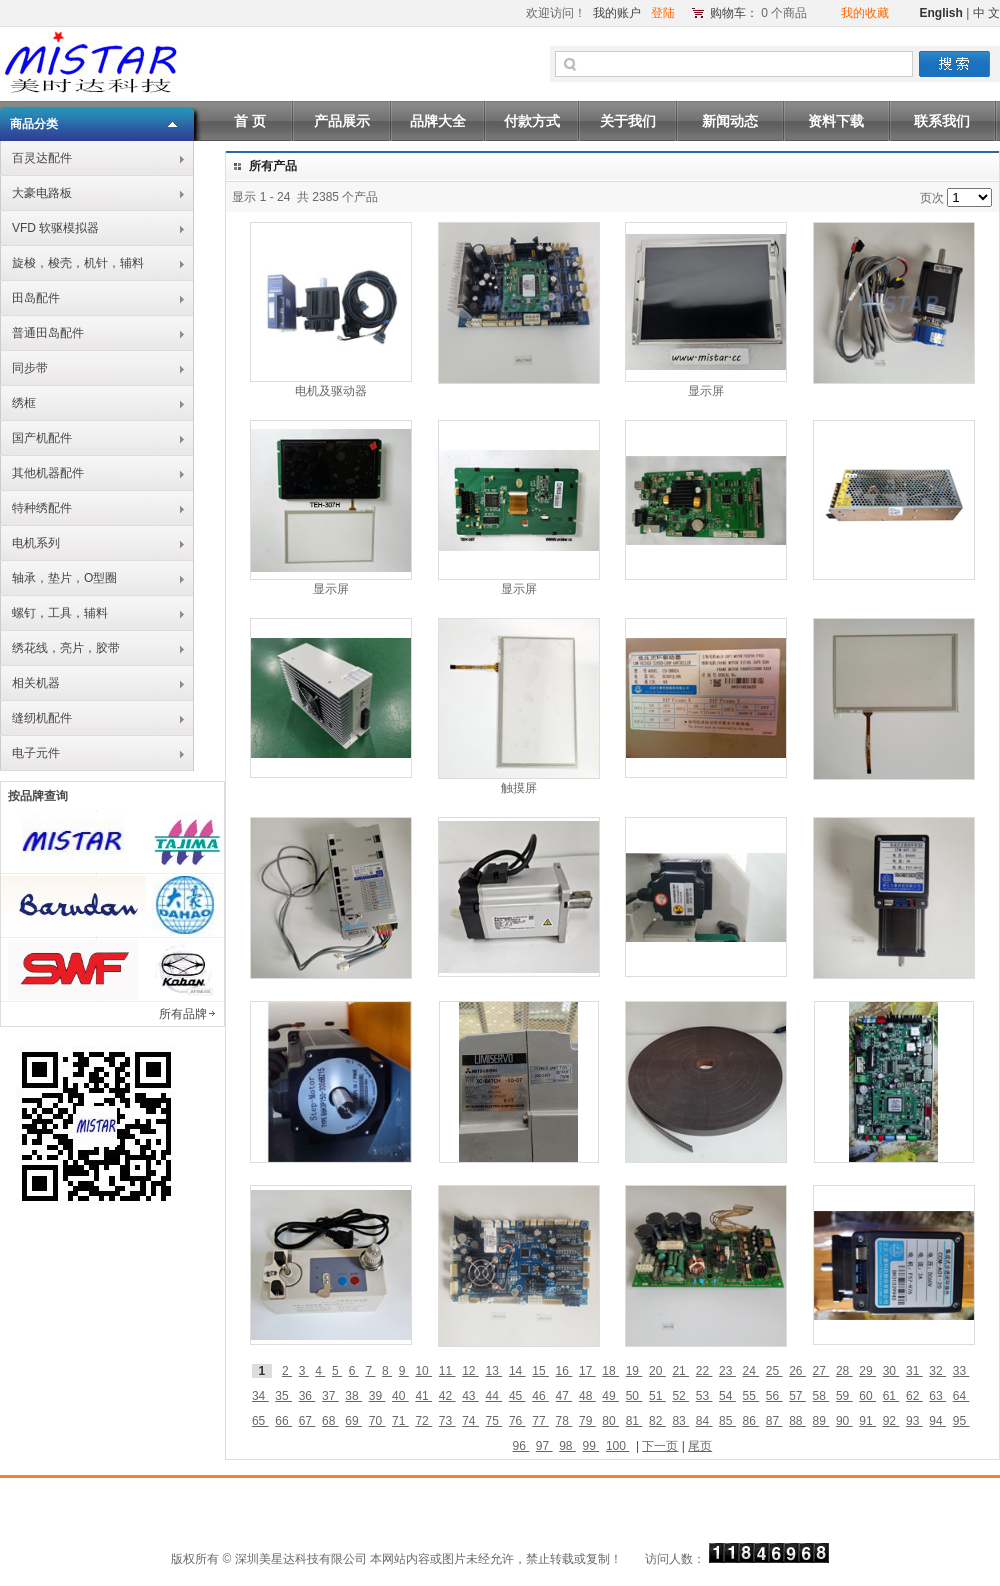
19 (634, 1371)
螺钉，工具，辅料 (60, 613)
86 (750, 1421)
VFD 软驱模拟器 (55, 228)
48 (587, 1396)
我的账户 (617, 13)
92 (891, 1421)
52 (680, 1396)
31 (914, 1371)
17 (587, 1371)
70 (377, 1421)
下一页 (660, 1446)
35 (283, 1396)
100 (617, 1446)
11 (447, 1371)
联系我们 (942, 121)
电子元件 (36, 753)
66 (283, 1421)
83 (680, 1421)
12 (470, 1371)
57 (797, 1396)
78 (564, 1421)
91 (867, 1421)
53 (704, 1396)
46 (540, 1396)
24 (750, 1371)
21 (680, 1371)
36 (307, 1396)
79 (587, 1421)
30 (891, 1371)
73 (447, 1421)
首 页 (250, 121)
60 (867, 1396)
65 (260, 1421)
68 (330, 1421)
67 (307, 1421)
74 (470, 1421)
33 (961, 1371)
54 (727, 1396)
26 (797, 1371)
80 (610, 1421)
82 (657, 1421)
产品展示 (342, 121)
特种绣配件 (42, 508)
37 (330, 1396)
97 (544, 1446)
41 (423, 1396)
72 (423, 1421)
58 (821, 1396)
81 (634, 1421)
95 (961, 1421)
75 (494, 1421)
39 (377, 1396)
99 (591, 1446)
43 (470, 1396)
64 (961, 1396)
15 (540, 1371)
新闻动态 (730, 121)
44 (494, 1396)
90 (844, 1421)
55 (750, 1396)
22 (704, 1371)
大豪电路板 (42, 193)
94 (937, 1421)
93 (914, 1421)
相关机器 (36, 683)
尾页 (700, 1446)
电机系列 (36, 543)
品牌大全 (438, 121)
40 (400, 1396)
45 (517, 1396)
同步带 (30, 368)
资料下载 (836, 121)
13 (494, 1371)
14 (517, 1371)
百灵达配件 (42, 158)
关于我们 (628, 121)
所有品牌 (183, 1014)
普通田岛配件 (48, 333)
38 (353, 1396)
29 (867, 1371)
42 (447, 1396)
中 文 (986, 13)
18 (610, 1371)
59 (844, 1396)
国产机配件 (42, 438)
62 (914, 1396)
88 (797, 1421)
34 (260, 1396)
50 (634, 1396)
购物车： (734, 13)
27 (821, 1371)
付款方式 (532, 121)
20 (657, 1371)
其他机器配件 (48, 473)
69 (353, 1421)
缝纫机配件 (42, 718)
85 (727, 1421)
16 (564, 1371)
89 (821, 1421)
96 (520, 1446)
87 (774, 1421)
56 (774, 1396)
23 (727, 1371)
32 (937, 1371)
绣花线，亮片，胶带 (66, 648)
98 (567, 1446)
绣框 (24, 403)
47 (564, 1396)
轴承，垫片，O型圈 (64, 578)
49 (610, 1396)
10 (423, 1371)
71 (400, 1421)
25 (774, 1371)
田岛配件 (36, 298)
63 (937, 1396)
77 (540, 1421)
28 (844, 1371)
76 (517, 1421)
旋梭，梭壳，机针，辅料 (78, 263)
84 (704, 1421)
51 (657, 1396)
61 (891, 1396)
